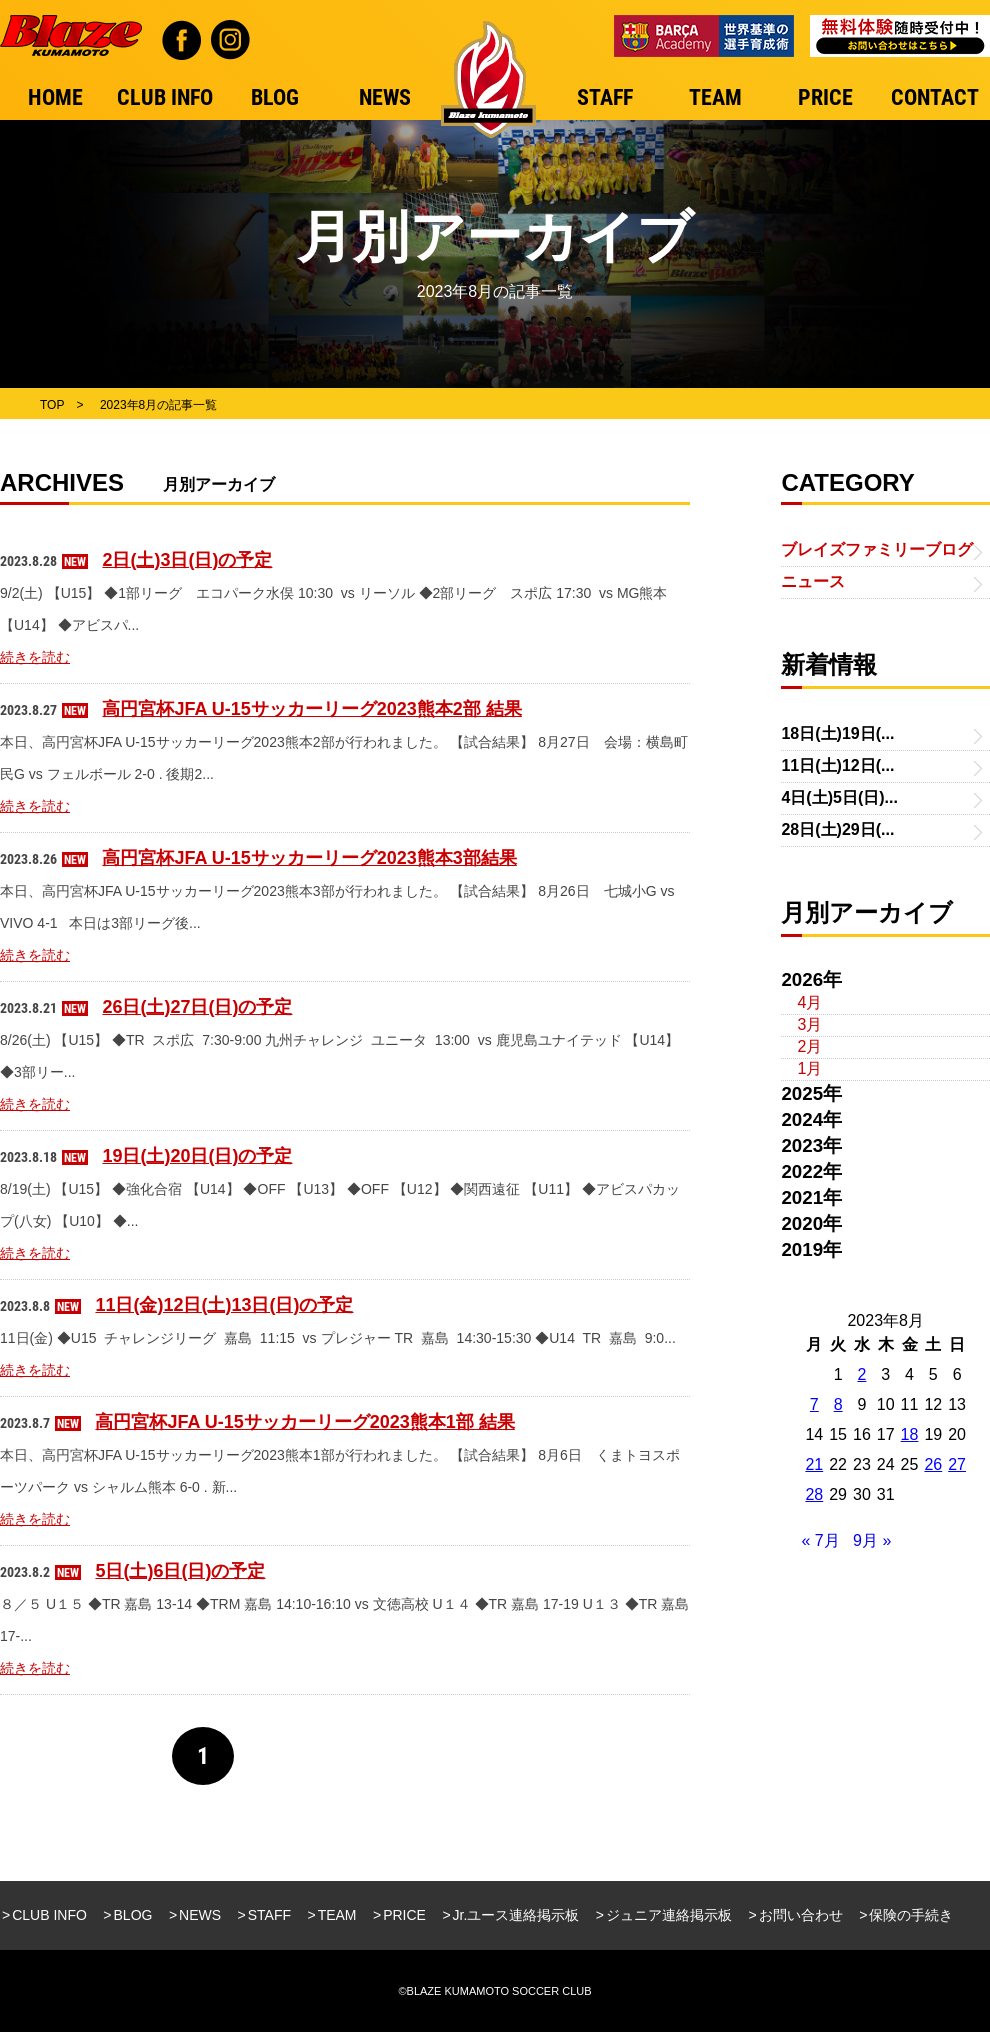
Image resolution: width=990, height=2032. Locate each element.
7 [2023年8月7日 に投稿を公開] (814, 1404)
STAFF (269, 1915)
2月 (809, 1046)
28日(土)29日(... (837, 829)
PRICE (404, 1915)
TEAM (337, 1915)
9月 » (872, 1540)
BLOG (133, 1915)
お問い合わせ (801, 1915)
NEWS (200, 1915)
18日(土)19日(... (837, 733)
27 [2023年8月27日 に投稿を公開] (957, 1464)
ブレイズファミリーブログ (877, 549)
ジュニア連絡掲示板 (669, 1915)
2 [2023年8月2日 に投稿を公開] (861, 1374)
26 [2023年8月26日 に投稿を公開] (933, 1464)
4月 (809, 1002)
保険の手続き (911, 1915)
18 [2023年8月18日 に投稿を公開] (910, 1434)
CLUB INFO (49, 1915)
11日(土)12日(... (837, 765)
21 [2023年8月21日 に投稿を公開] (814, 1464)
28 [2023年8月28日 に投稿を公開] (814, 1494)
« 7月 (820, 1540)
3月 (809, 1024)
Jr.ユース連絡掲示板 (516, 1915)
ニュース (813, 581)
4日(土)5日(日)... (839, 797)
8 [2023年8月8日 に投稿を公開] (838, 1404)
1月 (809, 1068)
